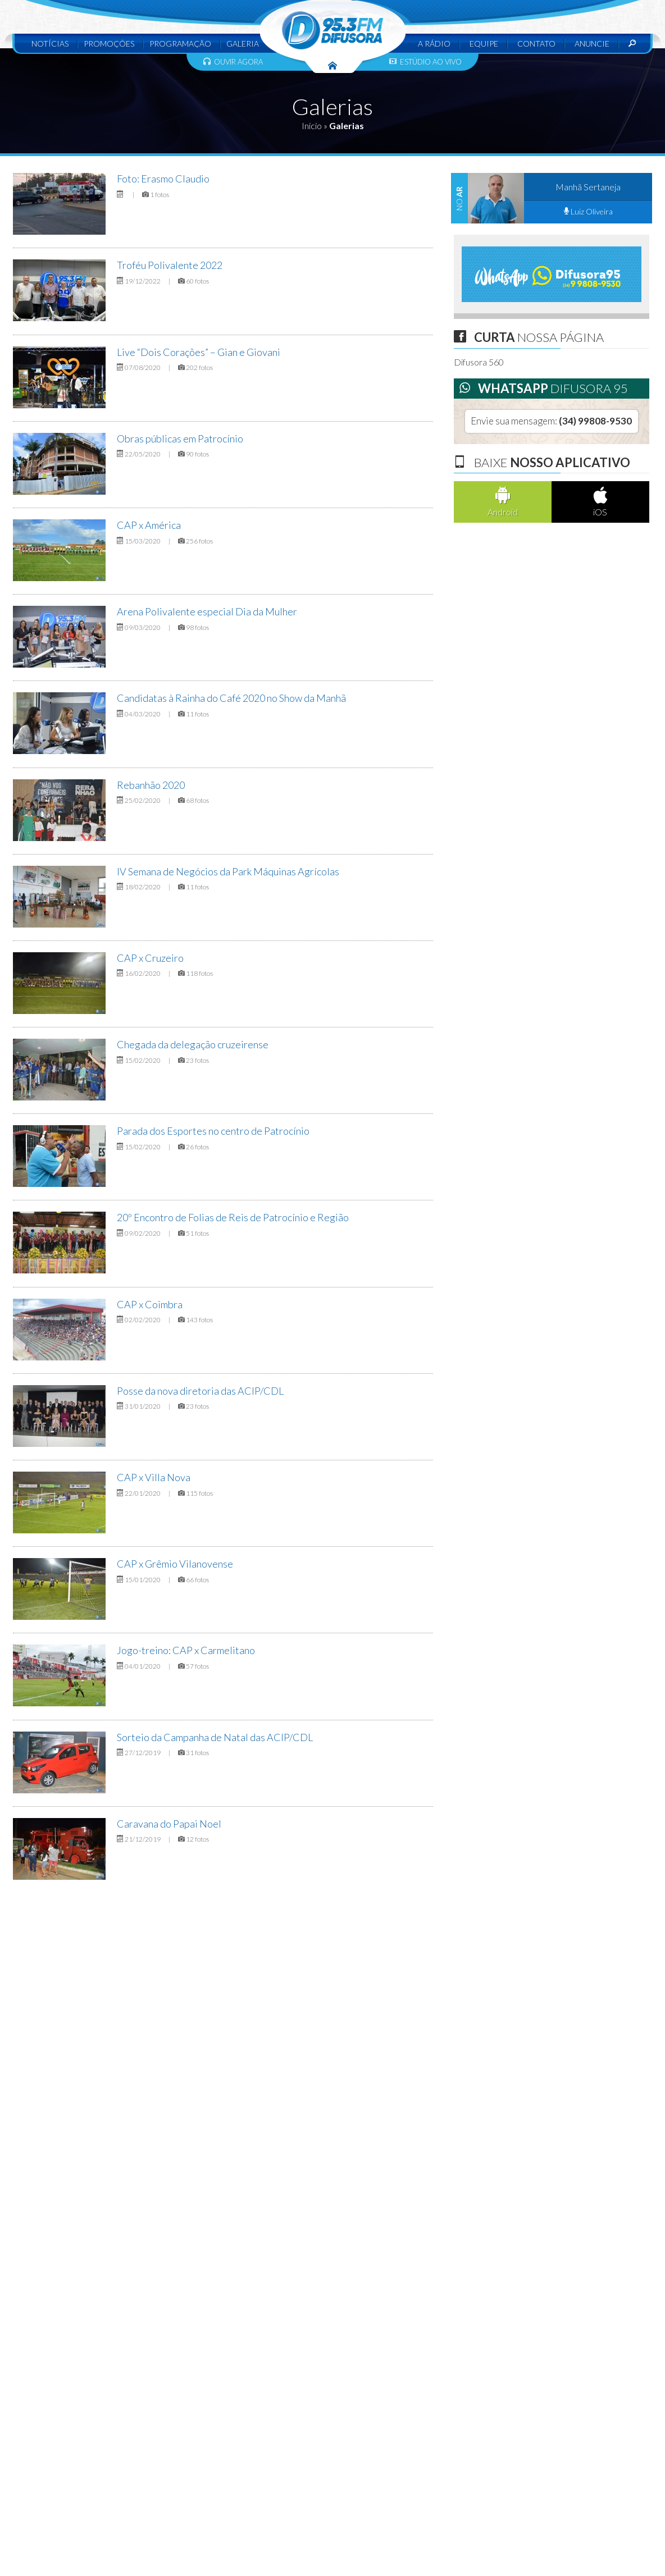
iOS (600, 502)
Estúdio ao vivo (425, 61)
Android (503, 502)
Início (312, 125)
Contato (536, 43)
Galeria (242, 43)
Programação (180, 43)
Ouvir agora (233, 61)
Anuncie (592, 43)
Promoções (109, 43)
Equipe (484, 43)
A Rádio (434, 43)
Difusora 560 (479, 362)
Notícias (50, 43)
